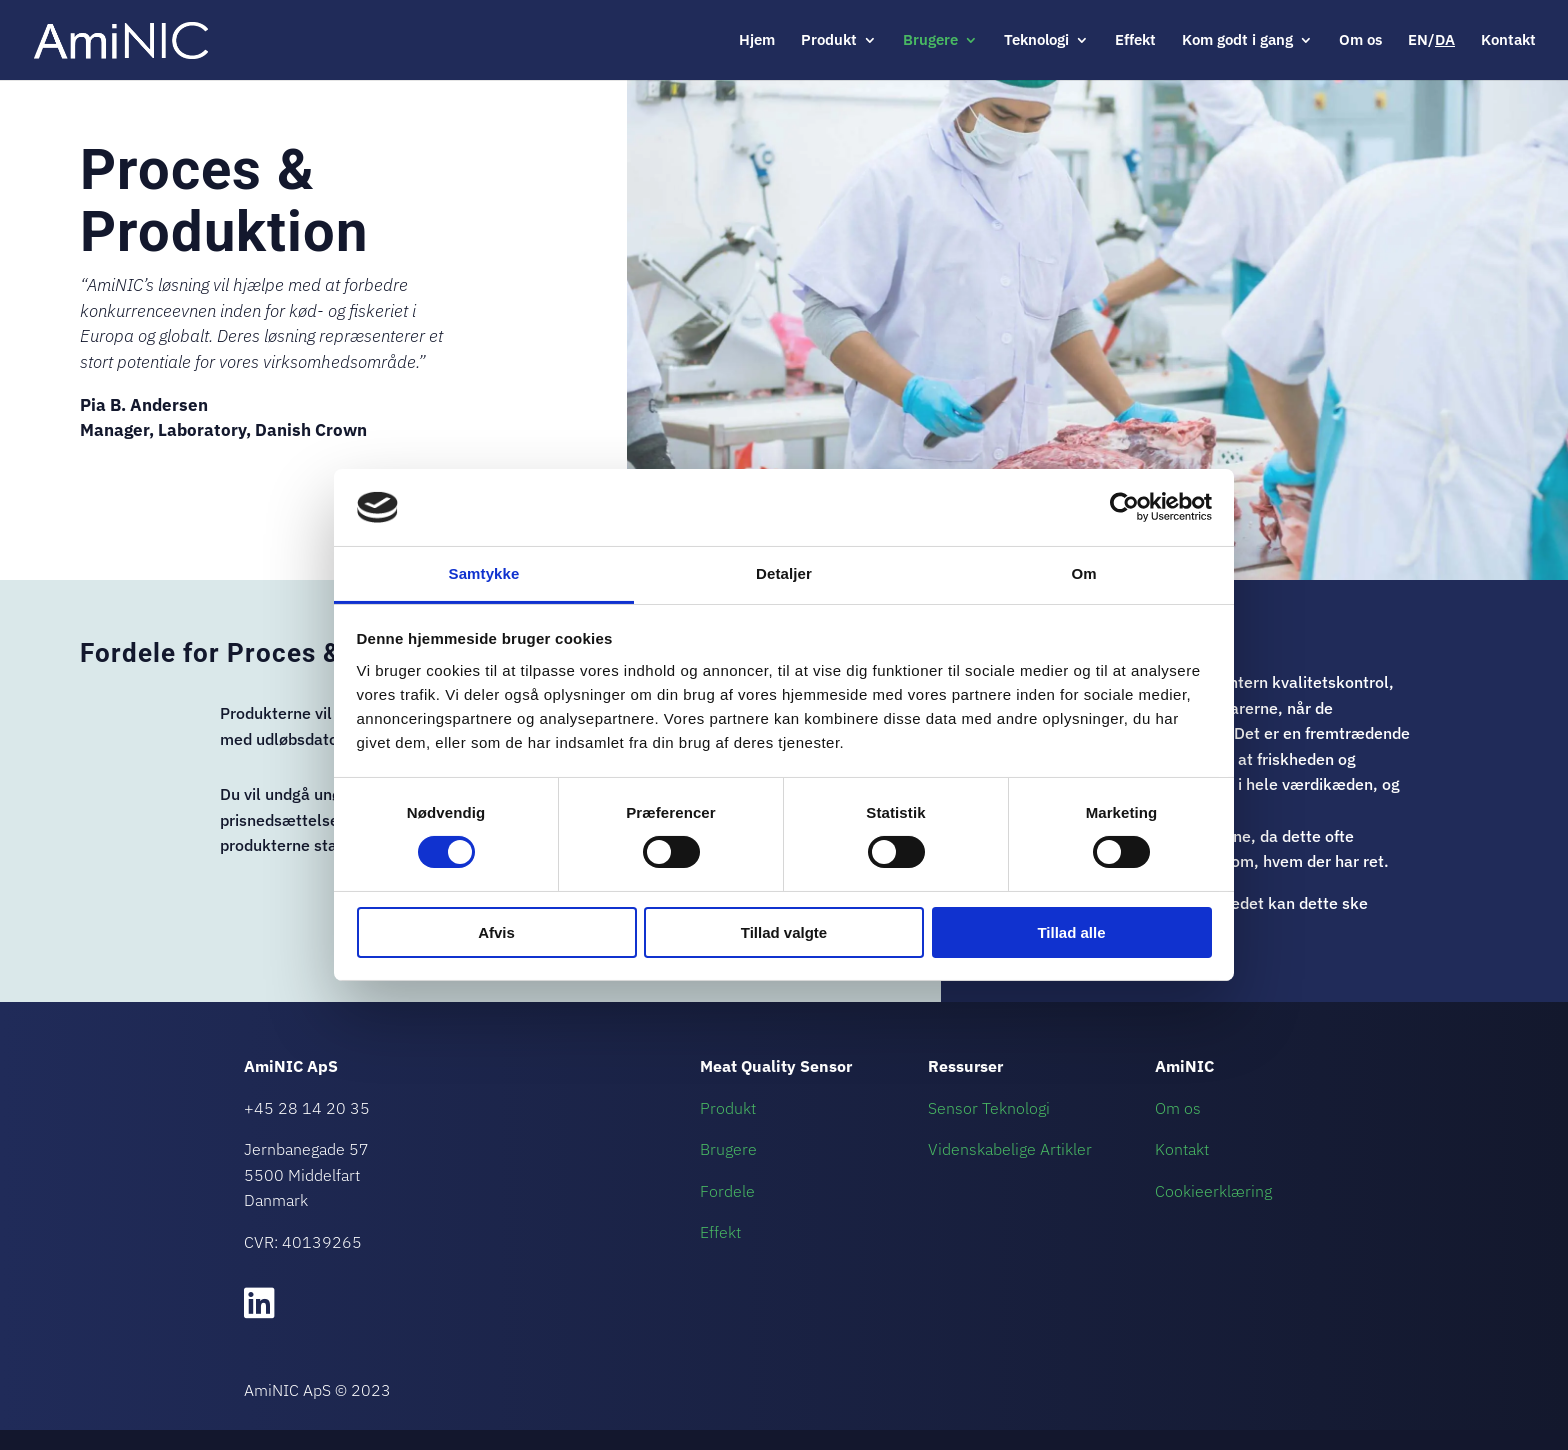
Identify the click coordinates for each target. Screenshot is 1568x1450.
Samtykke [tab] (484, 573)
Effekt (1135, 41)
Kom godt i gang (1237, 41)
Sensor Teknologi (989, 1108)
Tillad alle (1071, 932)
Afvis (496, 932)
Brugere (930, 41)
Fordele (727, 1191)
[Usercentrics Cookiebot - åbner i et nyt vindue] (1124, 507)
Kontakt (1508, 41)
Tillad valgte (784, 932)
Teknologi (1036, 41)
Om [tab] (1083, 573)
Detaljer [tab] (784, 573)
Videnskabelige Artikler (1010, 1149)
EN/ (1431, 41)
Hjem (757, 41)
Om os (1360, 41)
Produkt (829, 41)
